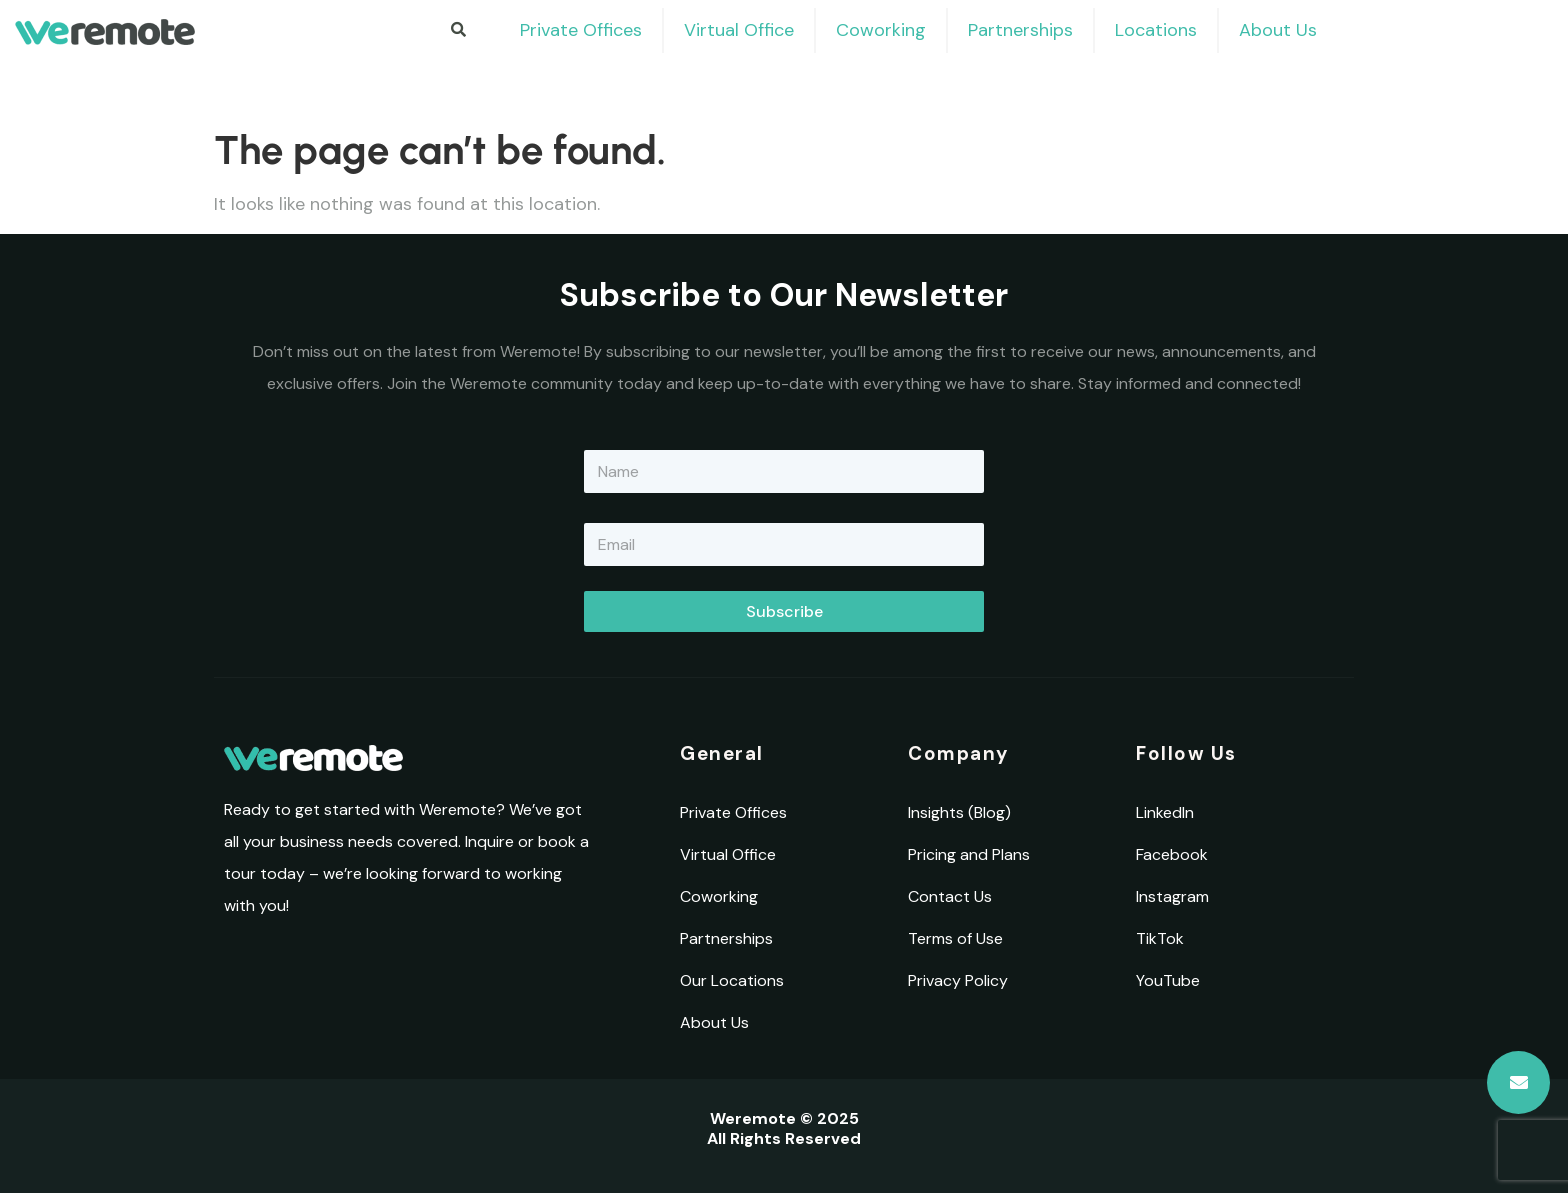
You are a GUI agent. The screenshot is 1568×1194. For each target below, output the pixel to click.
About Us (1278, 30)
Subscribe (784, 611)
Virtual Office (739, 30)
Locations (1156, 30)
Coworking (881, 30)
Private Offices (581, 30)
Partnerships (1020, 30)
